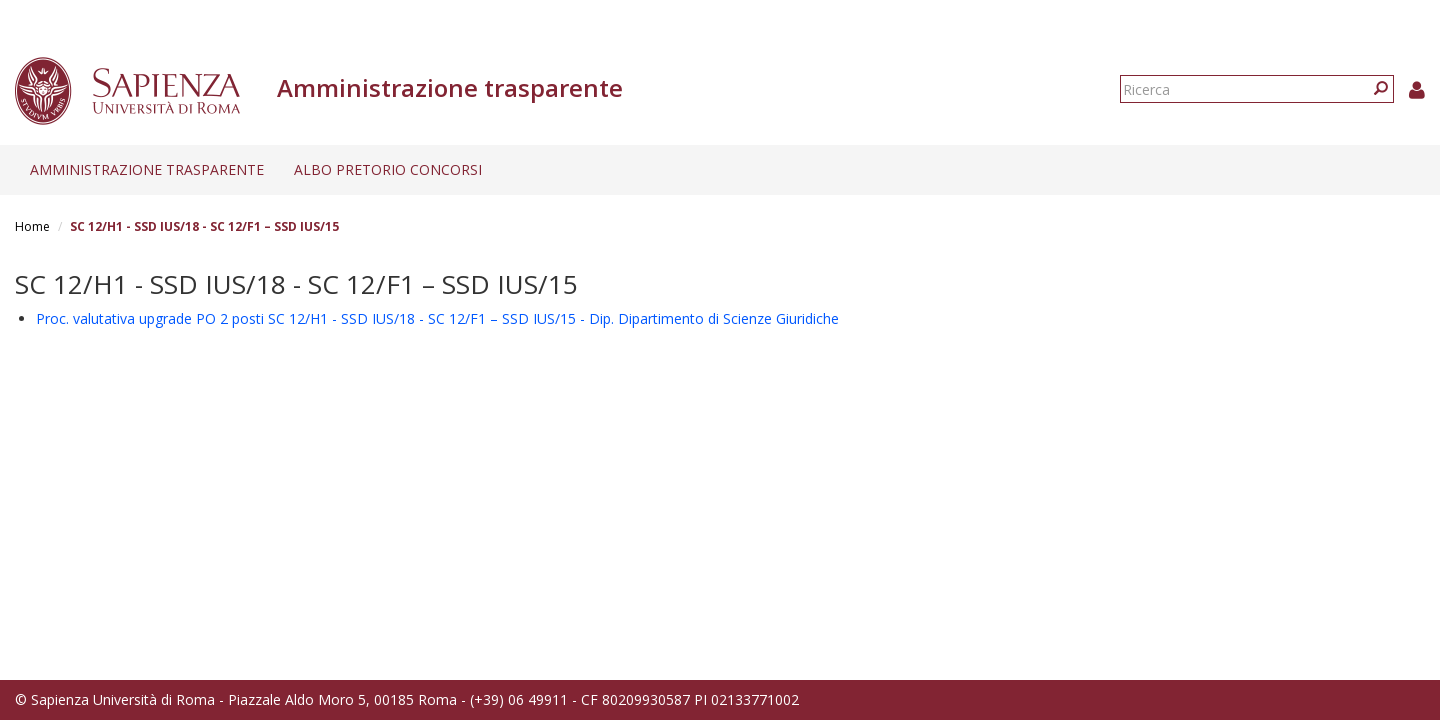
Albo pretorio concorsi (388, 169)
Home (32, 226)
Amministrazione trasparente (147, 169)
